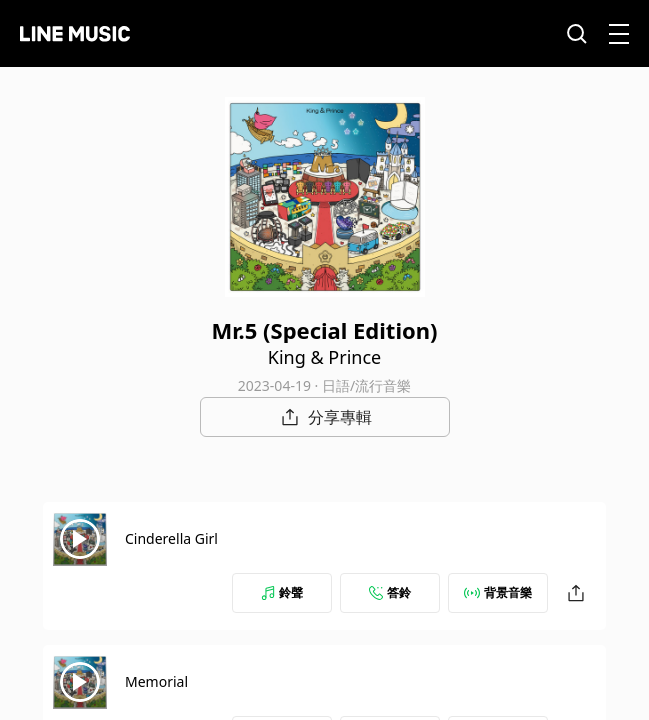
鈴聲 (282, 592)
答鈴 (390, 592)
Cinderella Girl (171, 538)
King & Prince (324, 357)
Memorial (156, 681)
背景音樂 (498, 592)
